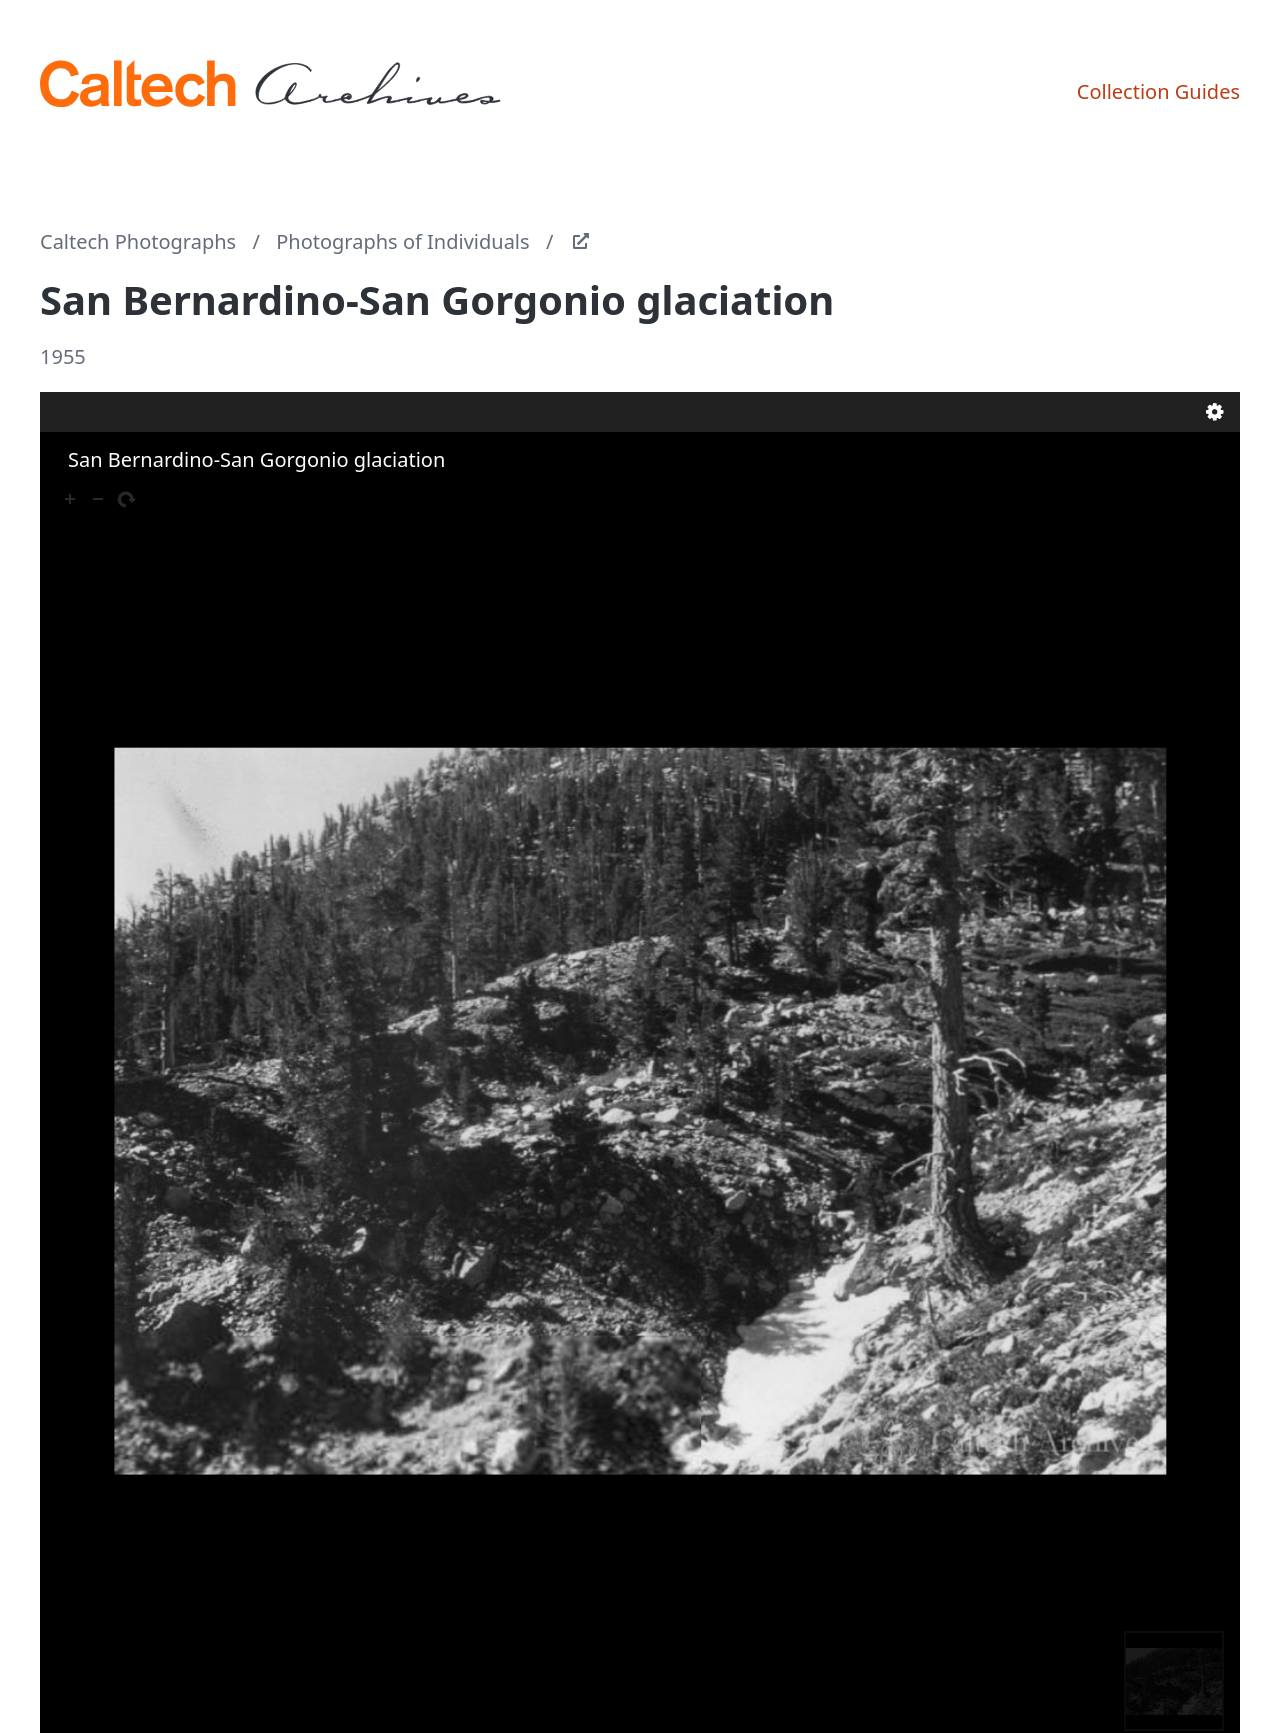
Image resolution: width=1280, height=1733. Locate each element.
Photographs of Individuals (402, 241)
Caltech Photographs (138, 241)
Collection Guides (1158, 91)
